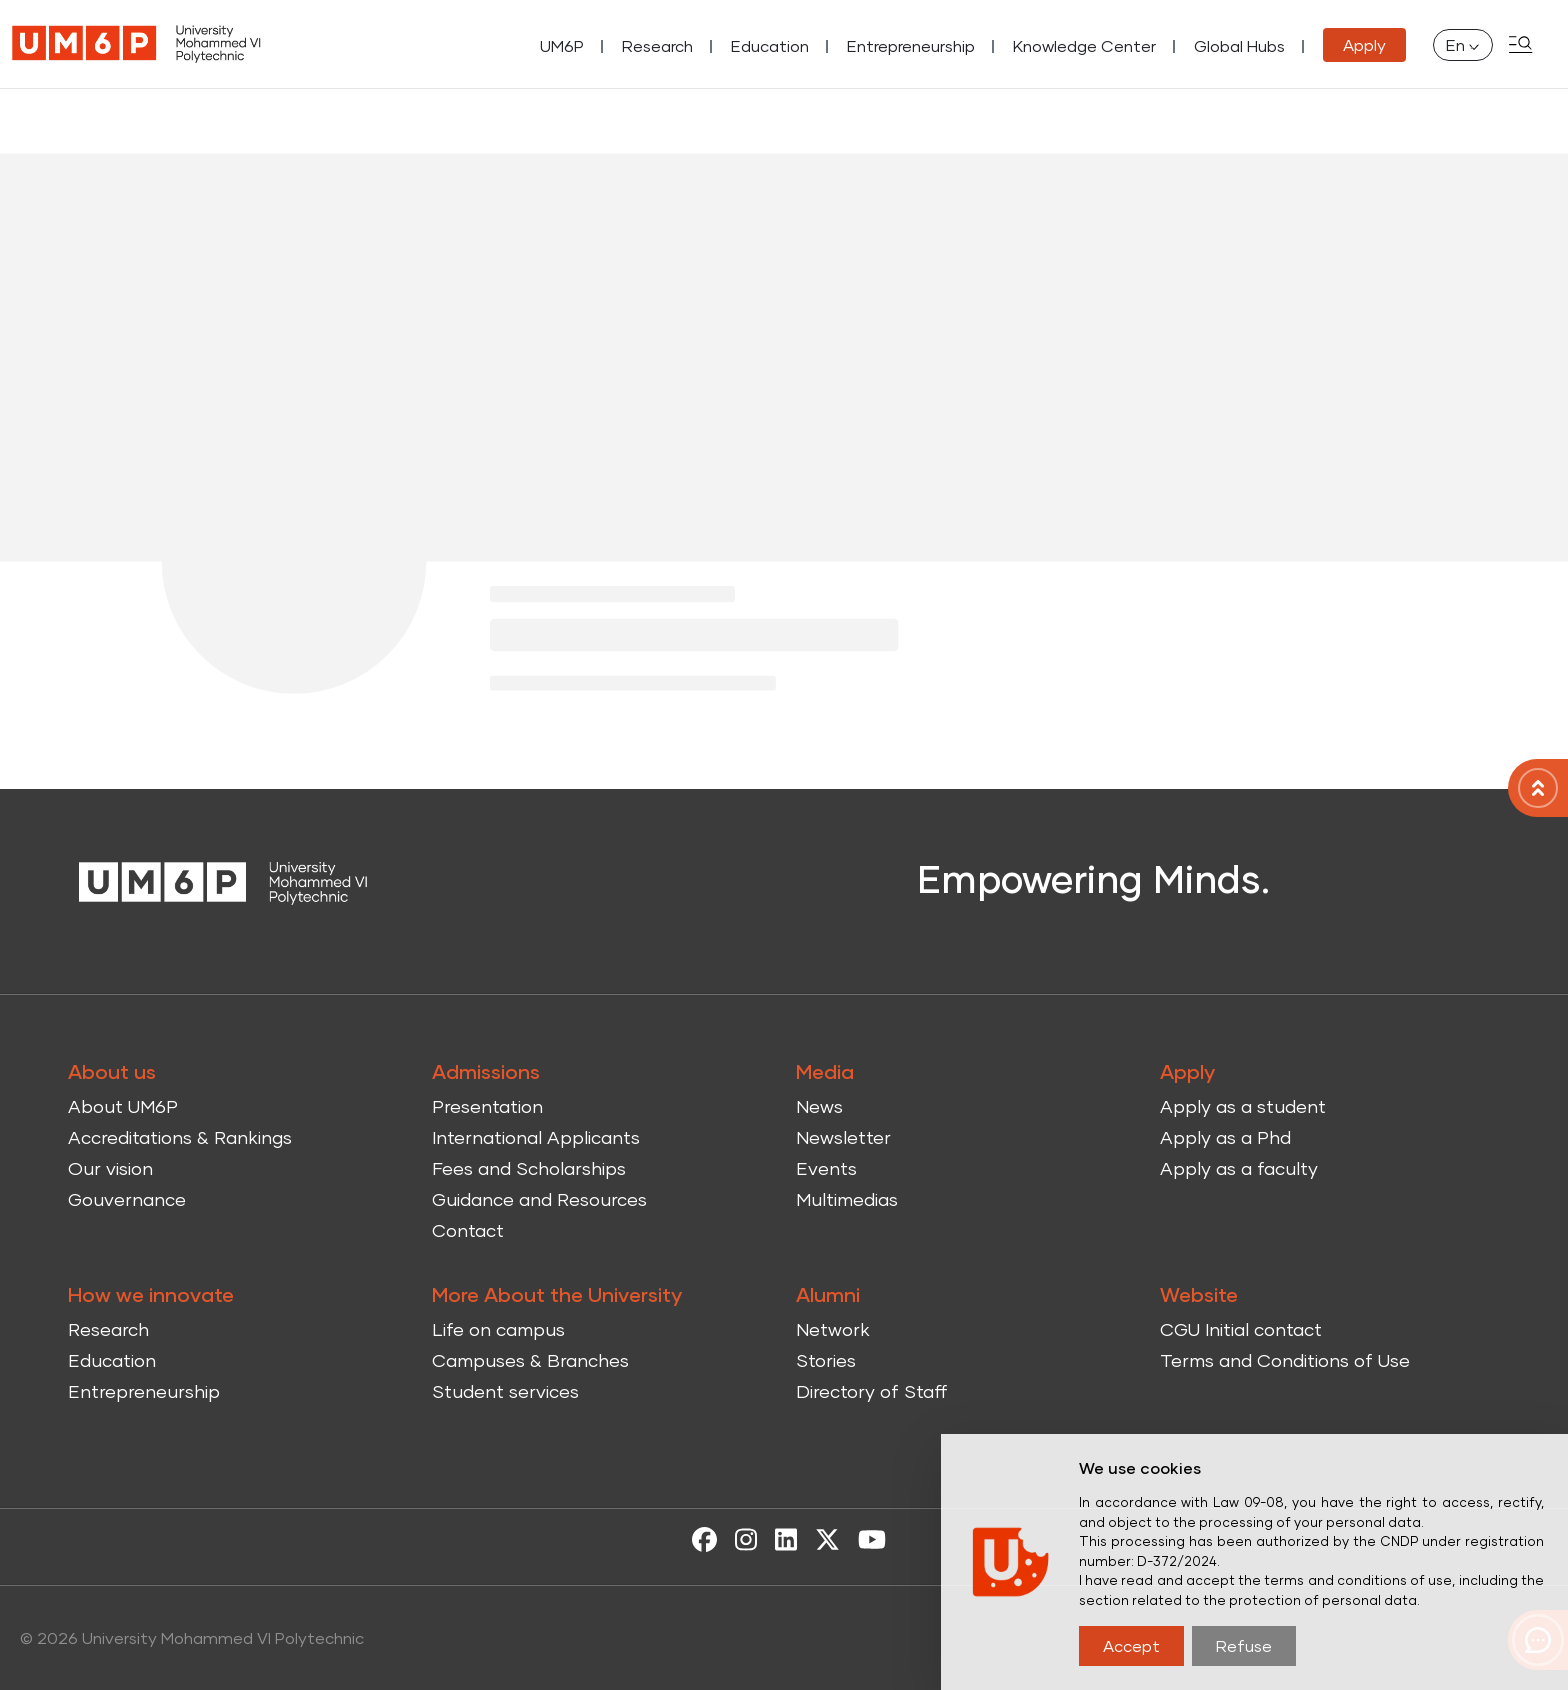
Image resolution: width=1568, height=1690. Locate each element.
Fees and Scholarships (529, 1168)
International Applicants (536, 1137)
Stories (826, 1360)
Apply (1364, 44)
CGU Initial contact (1241, 1329)
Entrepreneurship (911, 45)
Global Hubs (1239, 45)
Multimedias (847, 1199)
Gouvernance (127, 1199)
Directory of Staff (872, 1391)
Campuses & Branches (530, 1360)
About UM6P (123, 1106)
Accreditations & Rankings (180, 1137)
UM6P (562, 45)
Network (833, 1329)
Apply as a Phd (1225, 1137)
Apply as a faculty (1239, 1168)
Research (657, 45)
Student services (505, 1391)
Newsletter (843, 1137)
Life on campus (498, 1329)
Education (770, 45)
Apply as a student (1243, 1106)
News (819, 1106)
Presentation (487, 1106)
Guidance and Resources (539, 1199)
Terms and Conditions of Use (1285, 1360)
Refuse (1244, 1645)
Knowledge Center (1084, 45)
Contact (468, 1230)
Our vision (110, 1168)
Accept (1131, 1645)
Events (826, 1168)
